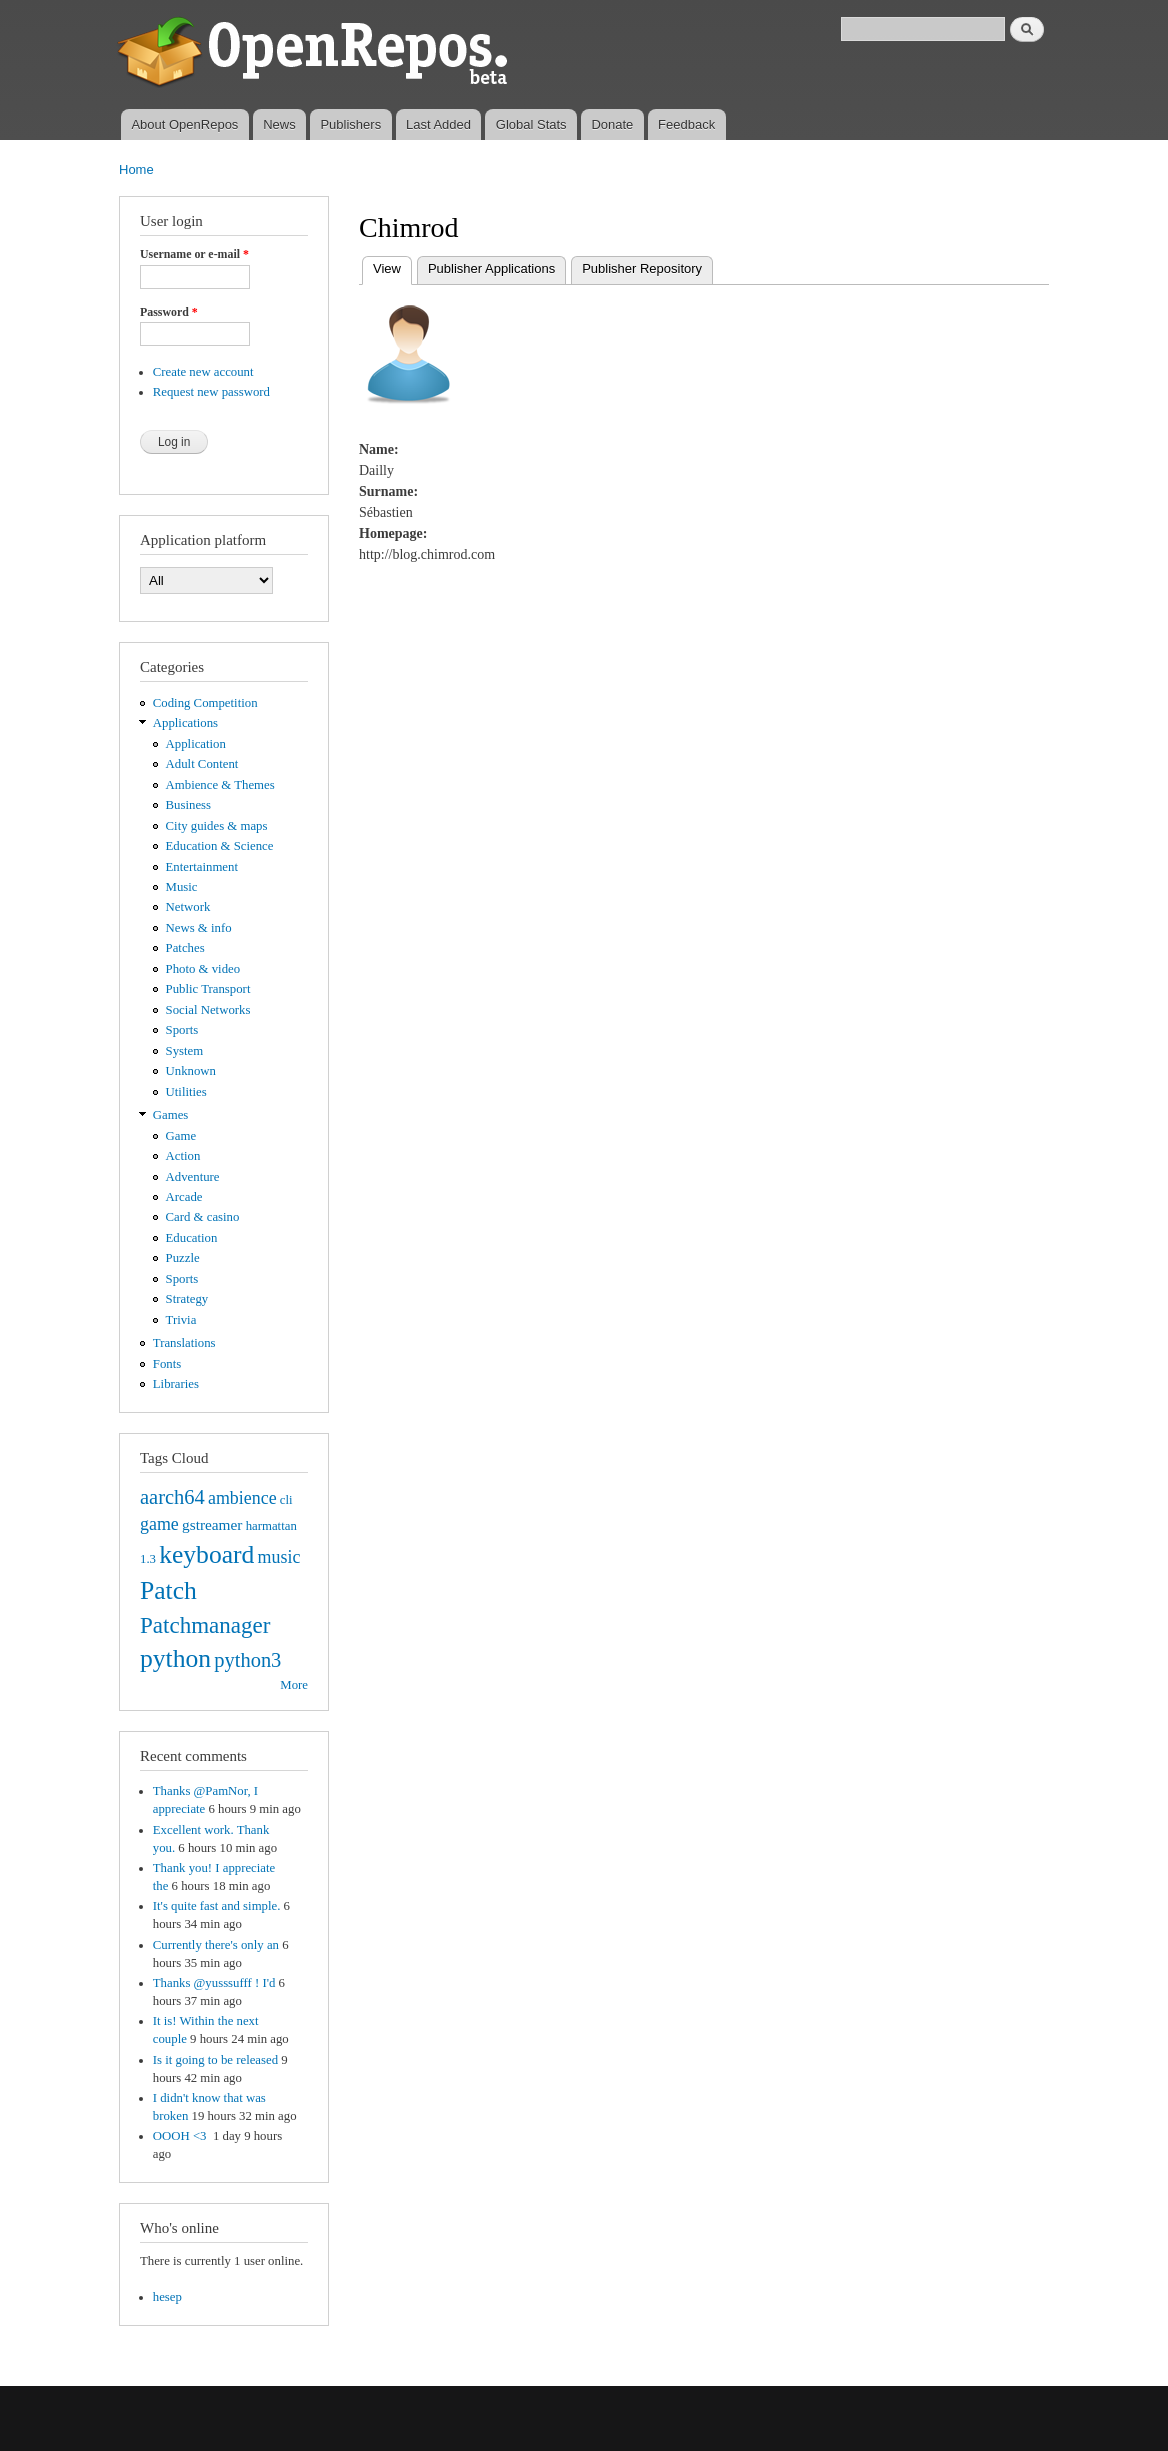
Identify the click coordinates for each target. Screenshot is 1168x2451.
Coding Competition (205, 703)
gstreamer (212, 1524)
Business (188, 805)
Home (136, 169)
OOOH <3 (181, 2136)
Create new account (203, 372)
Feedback (686, 124)
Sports (182, 1030)
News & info (199, 928)
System (185, 1051)
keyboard (206, 1554)
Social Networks (208, 1010)
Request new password (211, 392)
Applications (185, 723)
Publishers (350, 124)
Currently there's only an (216, 1945)
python (175, 1658)
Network (188, 907)
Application (196, 744)
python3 (247, 1660)
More (294, 1685)
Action (183, 1156)
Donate (612, 124)
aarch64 (172, 1497)
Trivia (181, 1320)
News (279, 124)
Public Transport (208, 989)
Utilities (186, 1092)
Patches (185, 948)
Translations (184, 1343)
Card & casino (203, 1217)
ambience (242, 1498)
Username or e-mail (194, 254)
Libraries (176, 1384)
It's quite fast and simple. (217, 1906)
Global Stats (531, 124)
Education (192, 1238)
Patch (168, 1590)
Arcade (184, 1197)
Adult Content (202, 764)
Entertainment (202, 867)
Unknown (191, 1071)
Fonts (167, 1364)
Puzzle (183, 1258)
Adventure (193, 1177)
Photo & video (203, 969)
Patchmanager (205, 1625)
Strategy (187, 1299)
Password (169, 312)
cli (286, 1500)
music (279, 1557)
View (392, 266)
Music (182, 887)
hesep (167, 2297)
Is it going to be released (215, 2060)
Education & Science (220, 846)
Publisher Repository (642, 268)
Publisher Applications (491, 268)
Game (181, 1136)
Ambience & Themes (220, 785)
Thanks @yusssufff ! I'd (214, 1983)
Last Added (438, 124)
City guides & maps (217, 826)
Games (171, 1115)
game (159, 1524)
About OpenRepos (184, 124)
